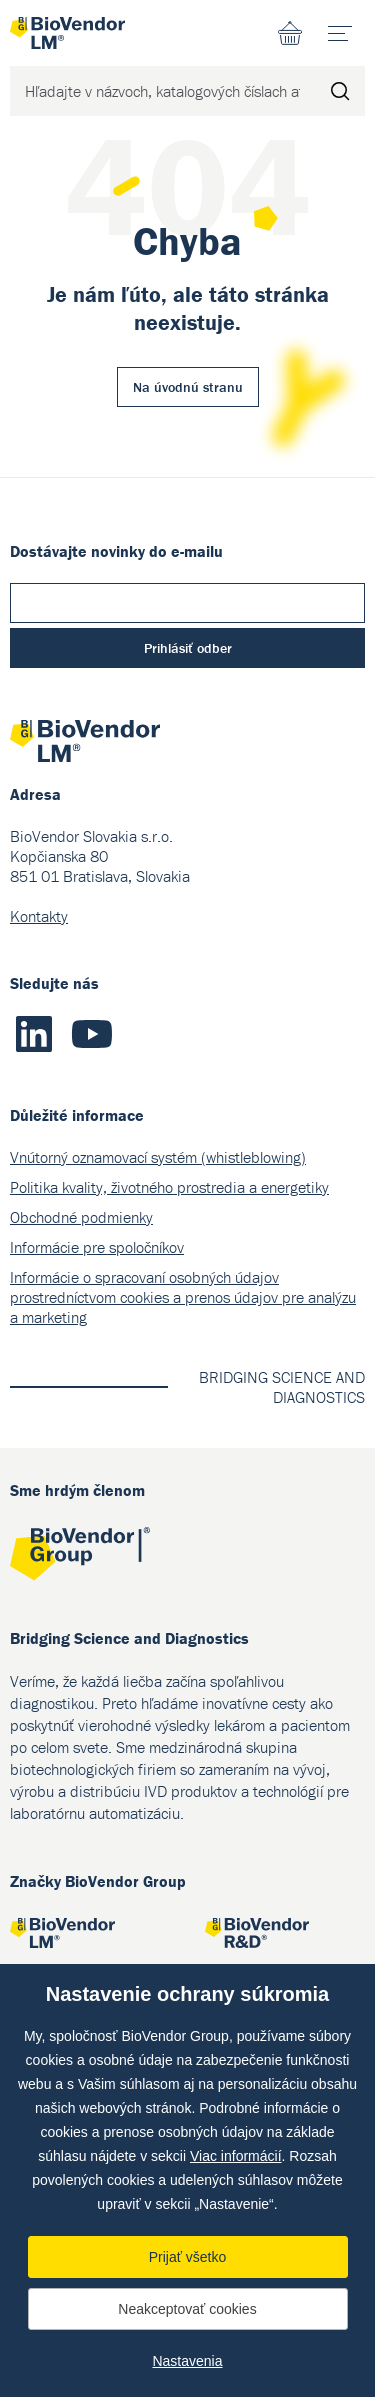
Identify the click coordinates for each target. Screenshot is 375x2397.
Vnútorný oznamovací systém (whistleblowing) (158, 1157)
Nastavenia (187, 2361)
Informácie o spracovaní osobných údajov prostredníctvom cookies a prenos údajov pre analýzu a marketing (183, 1297)
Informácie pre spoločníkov (97, 1247)
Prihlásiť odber (188, 648)
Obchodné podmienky (81, 1217)
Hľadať (340, 91)
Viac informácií (236, 2156)
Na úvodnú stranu (188, 387)
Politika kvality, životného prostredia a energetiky (169, 1187)
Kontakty (39, 916)
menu (346, 26)
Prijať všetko (188, 2257)
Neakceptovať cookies (187, 2309)
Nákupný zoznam (290, 33)
